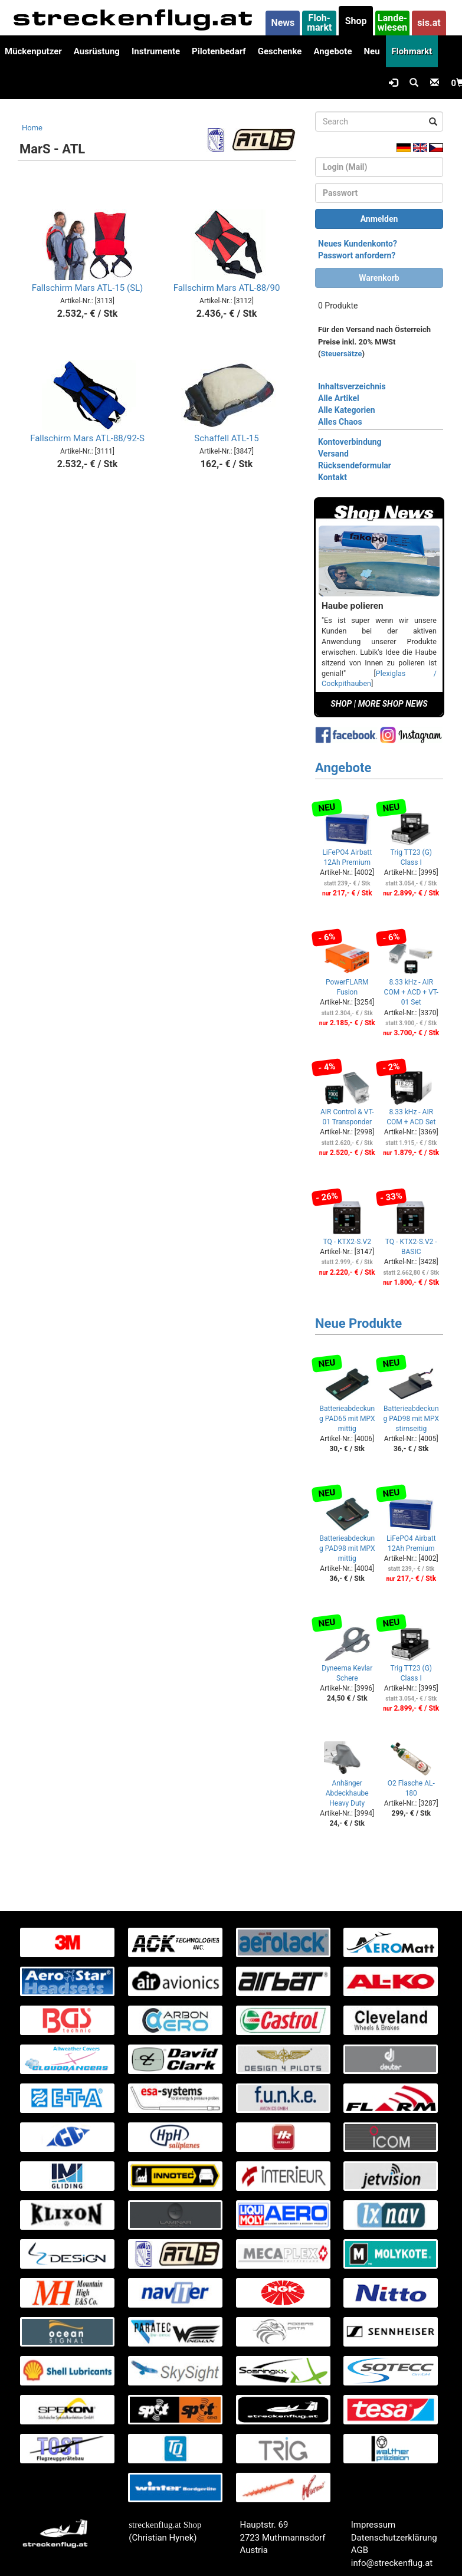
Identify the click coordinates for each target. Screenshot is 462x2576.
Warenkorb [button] (379, 278)
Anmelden (379, 219)
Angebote (332, 51)
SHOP (341, 703)
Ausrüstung (97, 51)
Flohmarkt (412, 51)
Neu (371, 51)
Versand (333, 453)
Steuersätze (341, 353)
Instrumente (156, 51)
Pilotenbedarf (219, 51)
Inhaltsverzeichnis (352, 386)
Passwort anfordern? (356, 255)
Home (32, 127)
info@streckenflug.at (392, 2563)
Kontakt (332, 477)
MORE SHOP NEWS (393, 703)
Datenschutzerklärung (394, 2537)
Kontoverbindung (350, 442)
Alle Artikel (338, 398)
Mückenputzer (33, 51)
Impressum (373, 2524)
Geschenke (280, 51)
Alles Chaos (340, 421)
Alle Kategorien (346, 410)
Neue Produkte (358, 1323)
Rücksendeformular (354, 465)
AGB (359, 2550)
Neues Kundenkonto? (357, 243)
